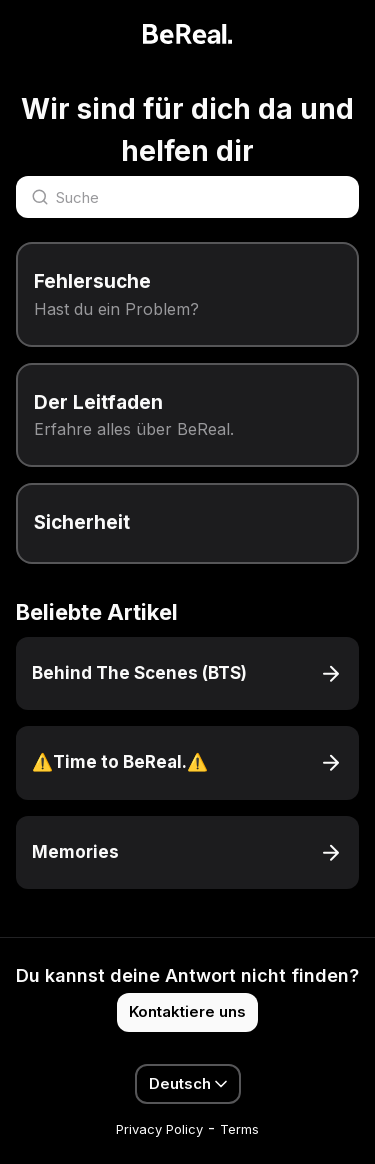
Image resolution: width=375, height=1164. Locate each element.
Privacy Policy (159, 1129)
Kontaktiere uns (187, 1011)
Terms (239, 1129)
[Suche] (187, 197)
